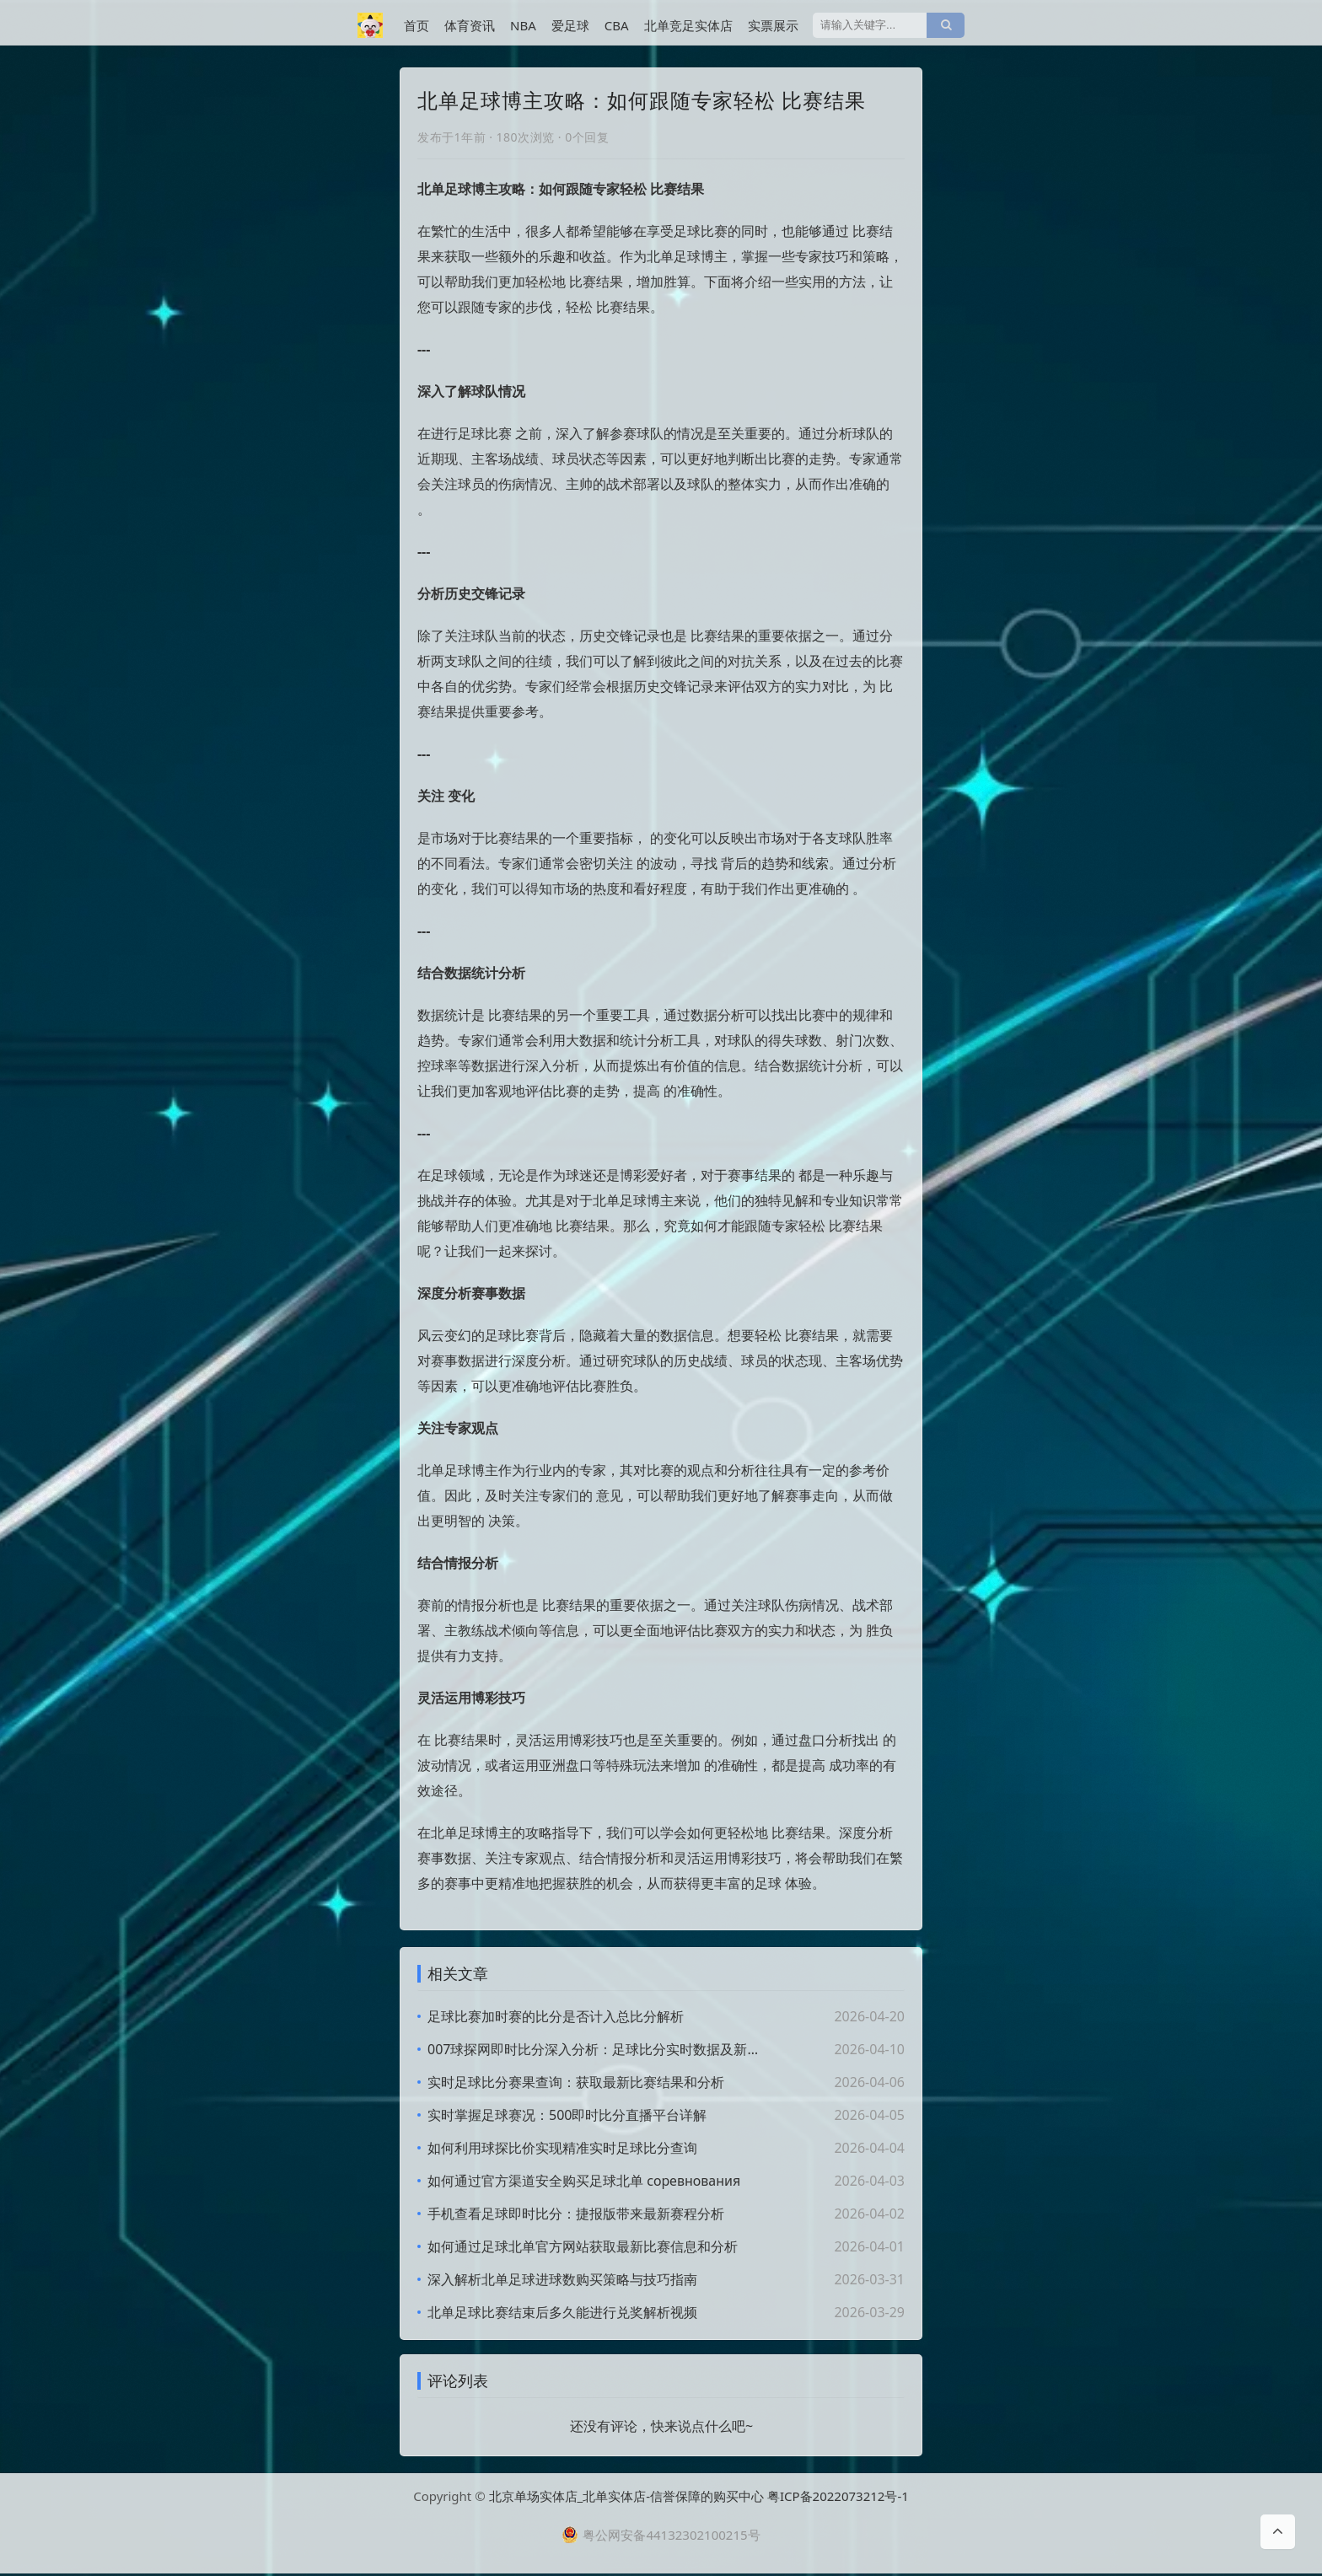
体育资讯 (469, 25)
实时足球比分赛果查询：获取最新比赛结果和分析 (575, 2082)
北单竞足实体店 (688, 25)
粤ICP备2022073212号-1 (838, 2498)
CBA (617, 25)
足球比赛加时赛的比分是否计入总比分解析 (555, 2016)
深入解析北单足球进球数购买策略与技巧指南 (562, 2279)
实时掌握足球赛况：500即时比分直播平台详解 (567, 2115)
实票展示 (773, 25)
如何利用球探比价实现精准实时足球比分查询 (562, 2148)
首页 (416, 25)
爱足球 (570, 25)
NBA (523, 25)
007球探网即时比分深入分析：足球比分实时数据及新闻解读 (597, 2049)
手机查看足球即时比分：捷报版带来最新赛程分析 (575, 2213)
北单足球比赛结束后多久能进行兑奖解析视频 (562, 2312)
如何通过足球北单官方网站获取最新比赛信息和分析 (582, 2246)
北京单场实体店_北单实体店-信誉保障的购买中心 (627, 2498)
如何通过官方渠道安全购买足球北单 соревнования (583, 2180)
